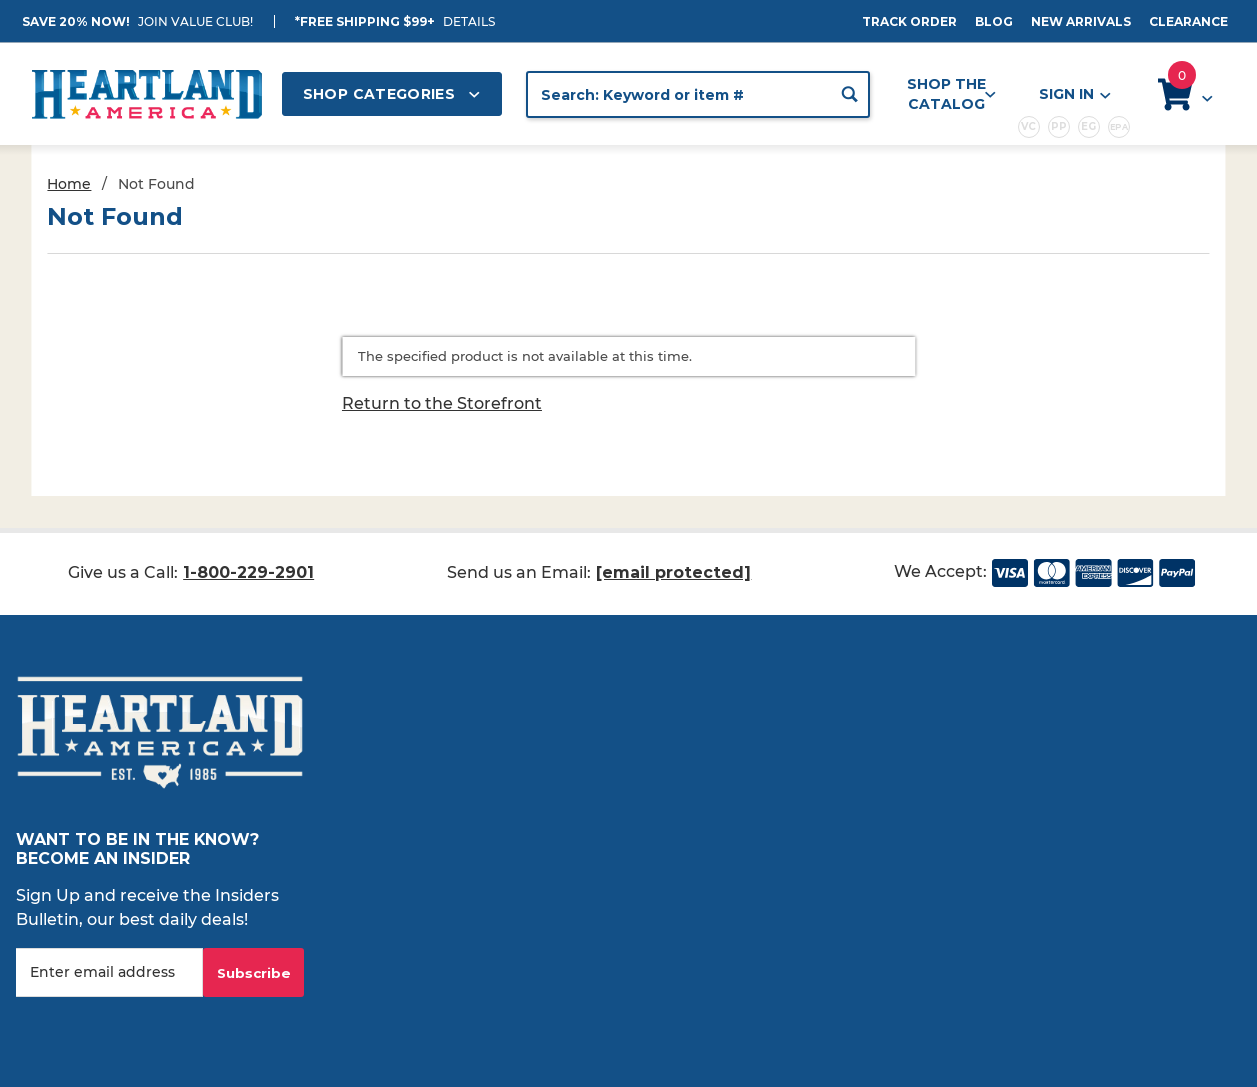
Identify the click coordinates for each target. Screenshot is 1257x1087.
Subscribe (254, 973)
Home (69, 184)
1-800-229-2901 (248, 572)
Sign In (1074, 94)
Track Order (909, 21)
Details (469, 21)
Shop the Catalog (951, 94)
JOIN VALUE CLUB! (195, 21)
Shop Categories (392, 94)
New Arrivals (1081, 21)
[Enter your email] (109, 972)
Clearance (1188, 21)
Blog (994, 21)
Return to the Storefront (442, 403)
